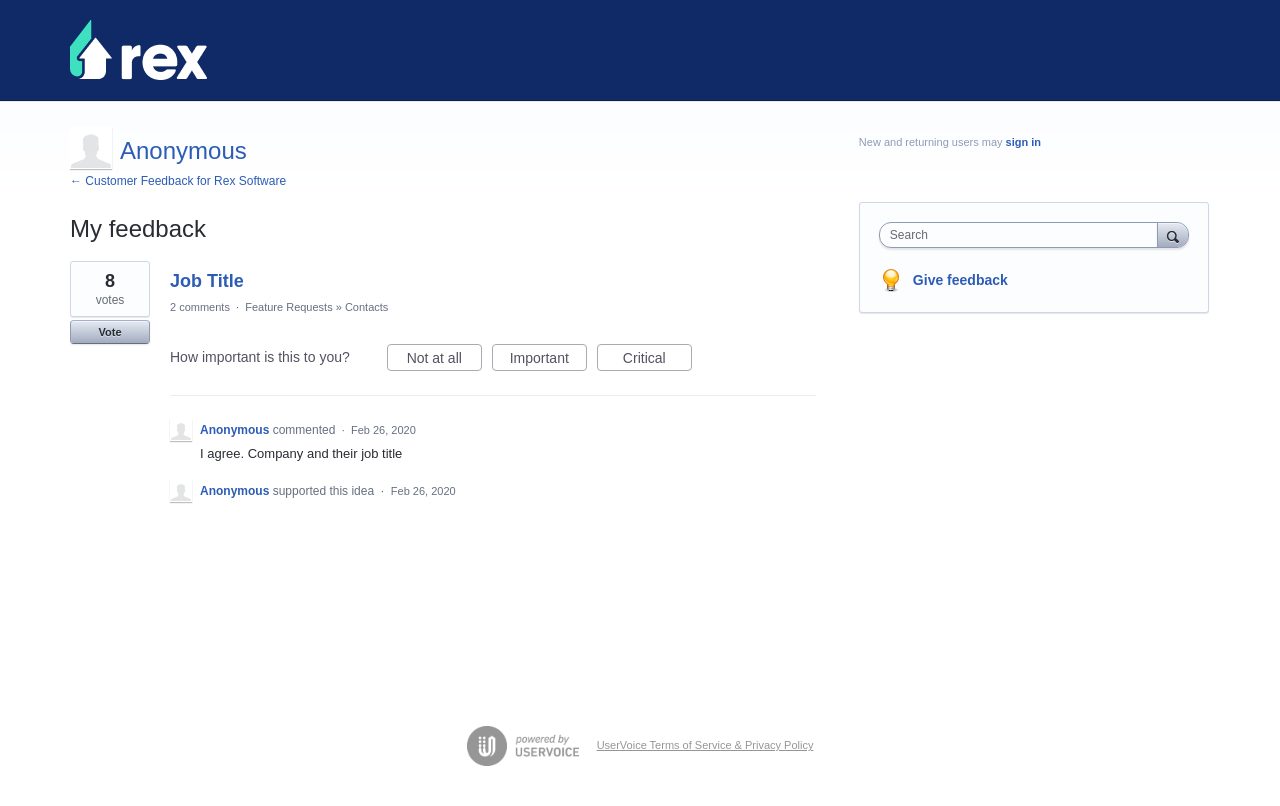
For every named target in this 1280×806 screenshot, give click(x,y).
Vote (109, 332)
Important (548, 361)
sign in (1023, 142)
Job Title (207, 281)
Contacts (366, 307)
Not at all (444, 361)
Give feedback (960, 280)
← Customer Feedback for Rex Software (178, 181)
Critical (657, 361)
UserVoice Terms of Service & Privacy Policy (705, 745)
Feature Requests (288, 307)
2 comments (200, 307)
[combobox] (1023, 235)
